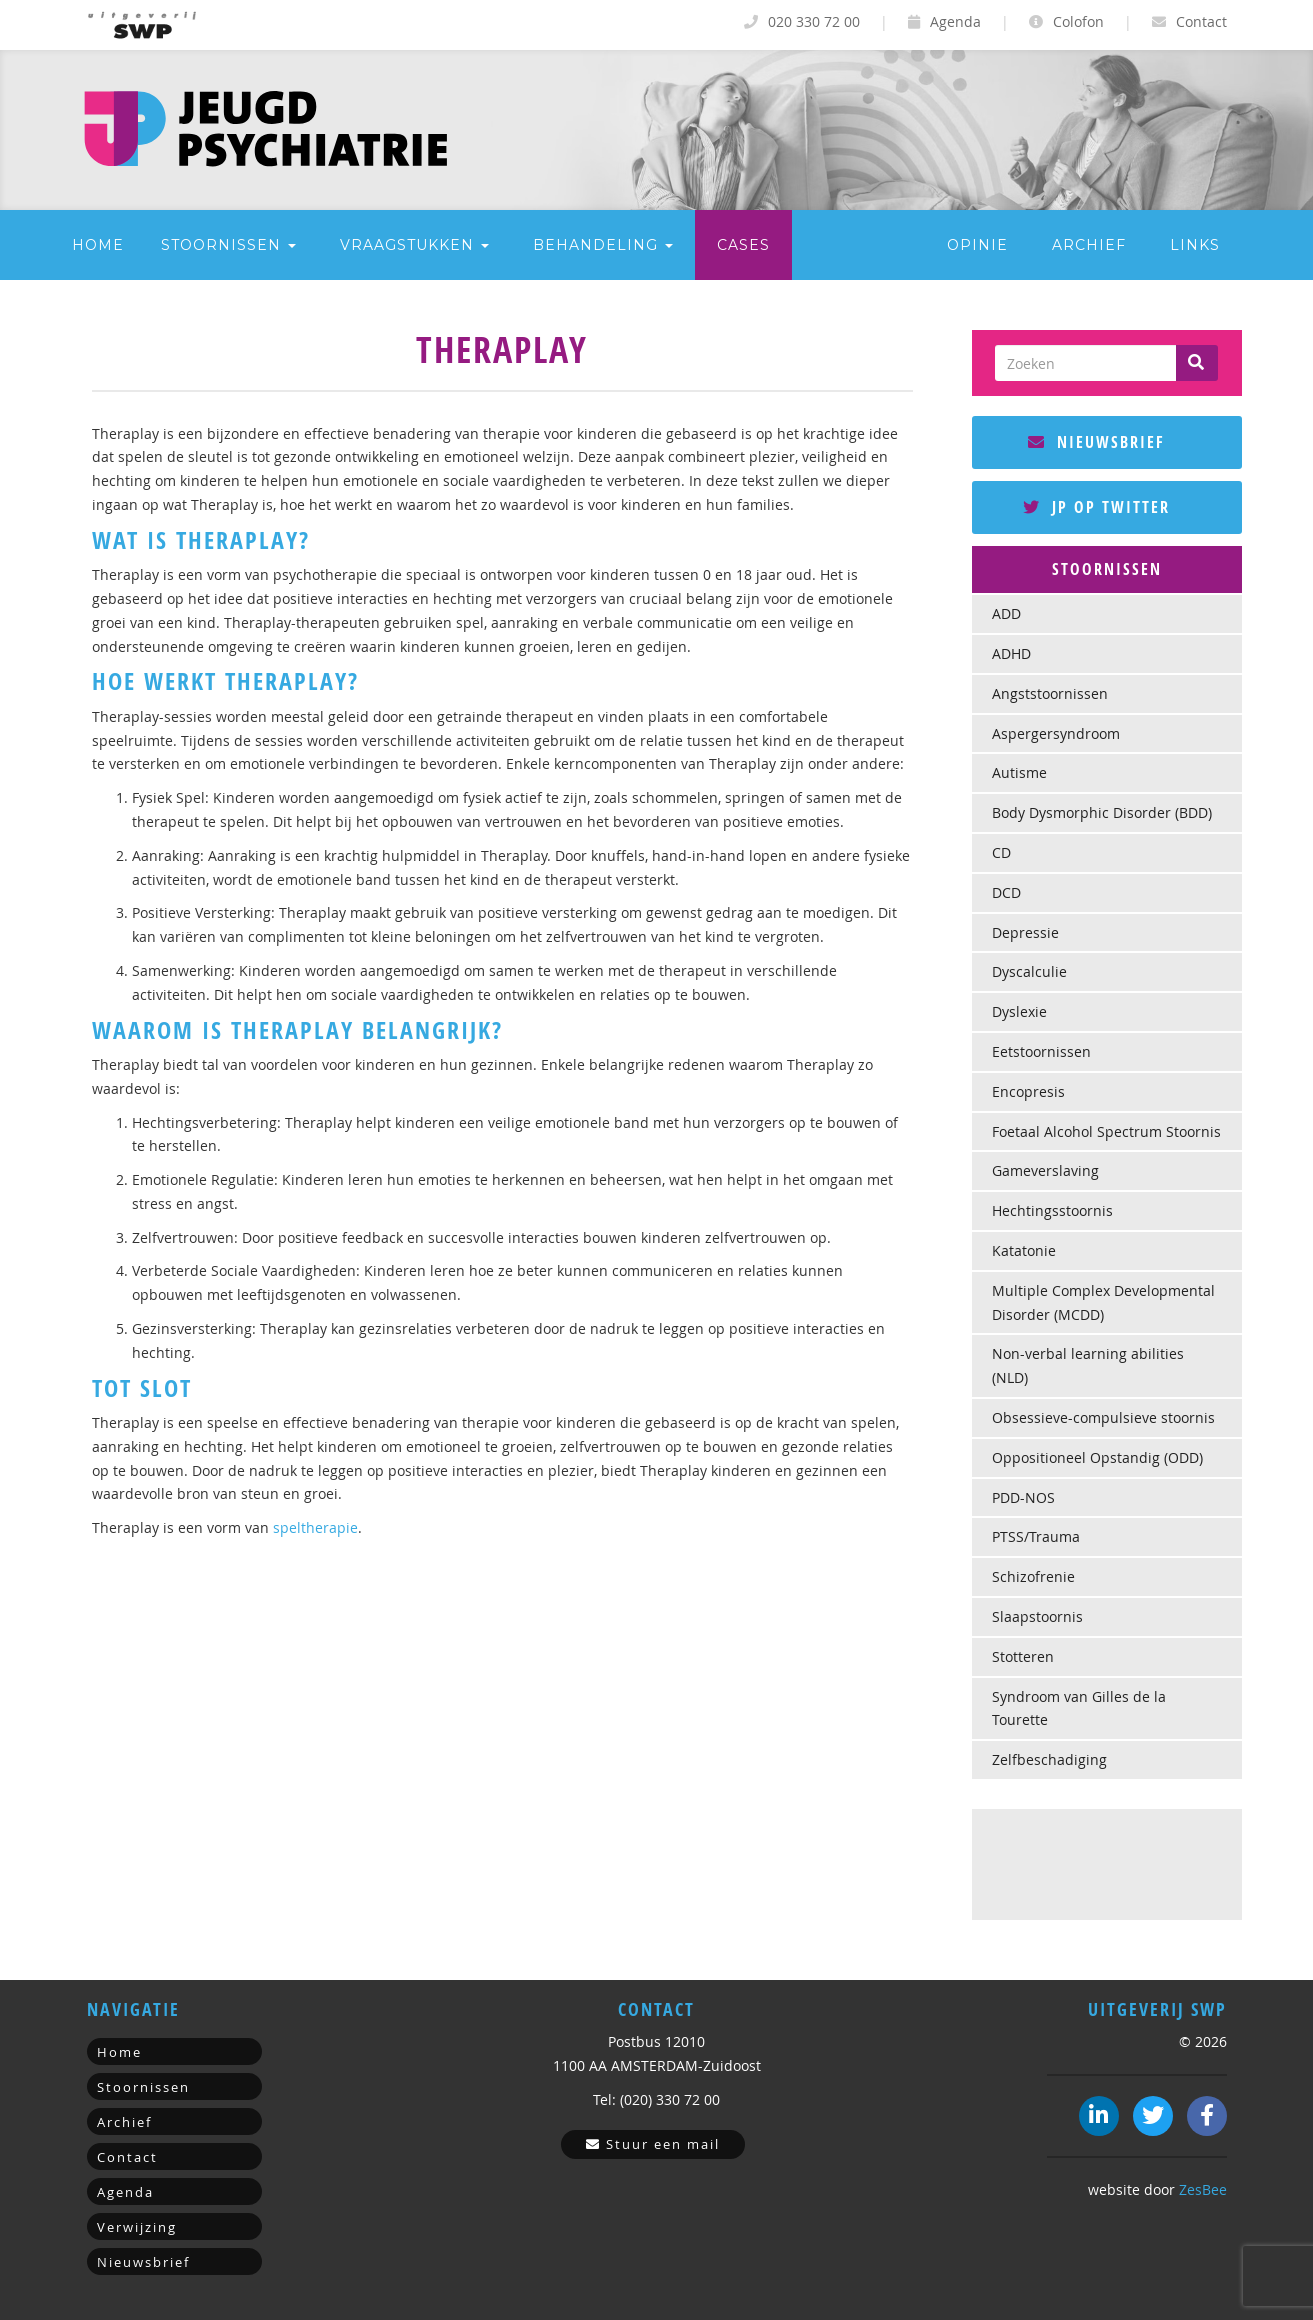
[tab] (1107, 570)
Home (98, 245)
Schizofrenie (1033, 1576)
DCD (1006, 892)
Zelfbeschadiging (1049, 1759)
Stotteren (1023, 1656)
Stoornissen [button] (228, 245)
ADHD (1011, 653)
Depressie (1025, 932)
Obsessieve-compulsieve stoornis (1103, 1417)
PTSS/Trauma (1036, 1536)
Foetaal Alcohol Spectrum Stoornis (1106, 1131)
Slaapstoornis (1037, 1616)
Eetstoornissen (1041, 1051)
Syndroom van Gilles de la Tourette (1079, 1708)
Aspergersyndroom (1056, 733)
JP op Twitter (1096, 507)
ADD (1006, 613)
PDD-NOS (1023, 1497)
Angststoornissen (1050, 693)
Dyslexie (1019, 1011)
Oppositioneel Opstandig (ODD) (1097, 1457)
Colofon (1066, 21)
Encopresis (1028, 1091)
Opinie (977, 245)
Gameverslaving (1045, 1170)
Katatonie (1024, 1250)
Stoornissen (143, 2087)
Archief (1089, 245)
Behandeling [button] (603, 245)
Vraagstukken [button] (414, 245)
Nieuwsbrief (1096, 442)
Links (1195, 245)
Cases (743, 245)
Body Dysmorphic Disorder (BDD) (1102, 812)
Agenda (944, 21)
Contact (1189, 21)
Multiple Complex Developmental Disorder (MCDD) (1103, 1302)
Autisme (1019, 772)
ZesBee (1203, 2189)
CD (1001, 852)
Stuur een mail (653, 2144)
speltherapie (315, 1527)
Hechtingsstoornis (1052, 1210)
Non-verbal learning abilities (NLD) (1088, 1365)
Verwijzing (137, 2227)
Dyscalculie (1029, 971)
